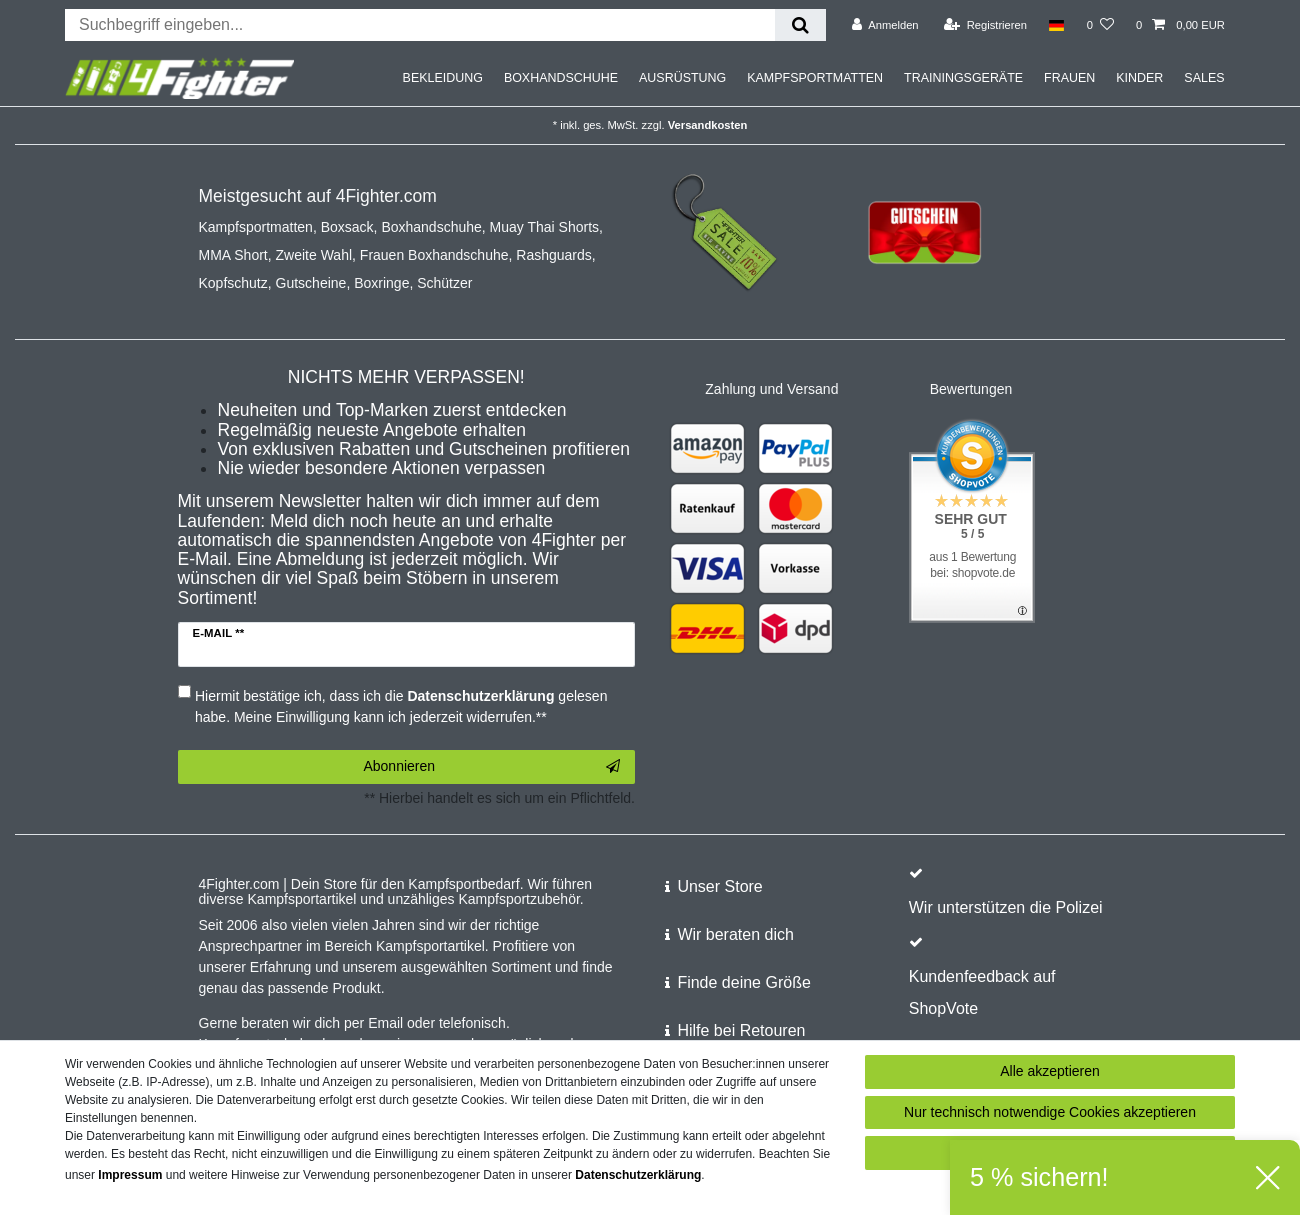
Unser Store (719, 886)
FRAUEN (1069, 78)
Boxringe (381, 283)
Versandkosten (708, 125)
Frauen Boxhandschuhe (434, 255)
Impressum (130, 1175)
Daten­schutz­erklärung (638, 1175)
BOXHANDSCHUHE (561, 78)
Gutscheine (311, 283)
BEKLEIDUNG (443, 78)
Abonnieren (491, 767)
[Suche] (800, 25)
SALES (1204, 78)
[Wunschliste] (1100, 25)
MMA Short (233, 255)
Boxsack (347, 227)
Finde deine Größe (743, 982)
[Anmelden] (885, 25)
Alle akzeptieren (1050, 1071)
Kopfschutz (233, 283)
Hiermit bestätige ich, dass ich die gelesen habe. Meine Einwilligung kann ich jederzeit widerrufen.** (401, 706)
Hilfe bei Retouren (741, 1030)
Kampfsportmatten (256, 227)
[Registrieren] (985, 25)
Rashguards (554, 255)
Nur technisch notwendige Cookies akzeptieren (1050, 1112)
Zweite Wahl (314, 255)
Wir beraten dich (735, 934)
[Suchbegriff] (420, 25)
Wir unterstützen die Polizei (1006, 907)
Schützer (444, 283)
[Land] (1056, 25)
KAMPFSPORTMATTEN (815, 78)
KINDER (1139, 78)
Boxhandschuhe (431, 227)
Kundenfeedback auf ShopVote (982, 992)
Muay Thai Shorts (544, 227)
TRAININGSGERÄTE (963, 78)
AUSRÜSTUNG (682, 78)
